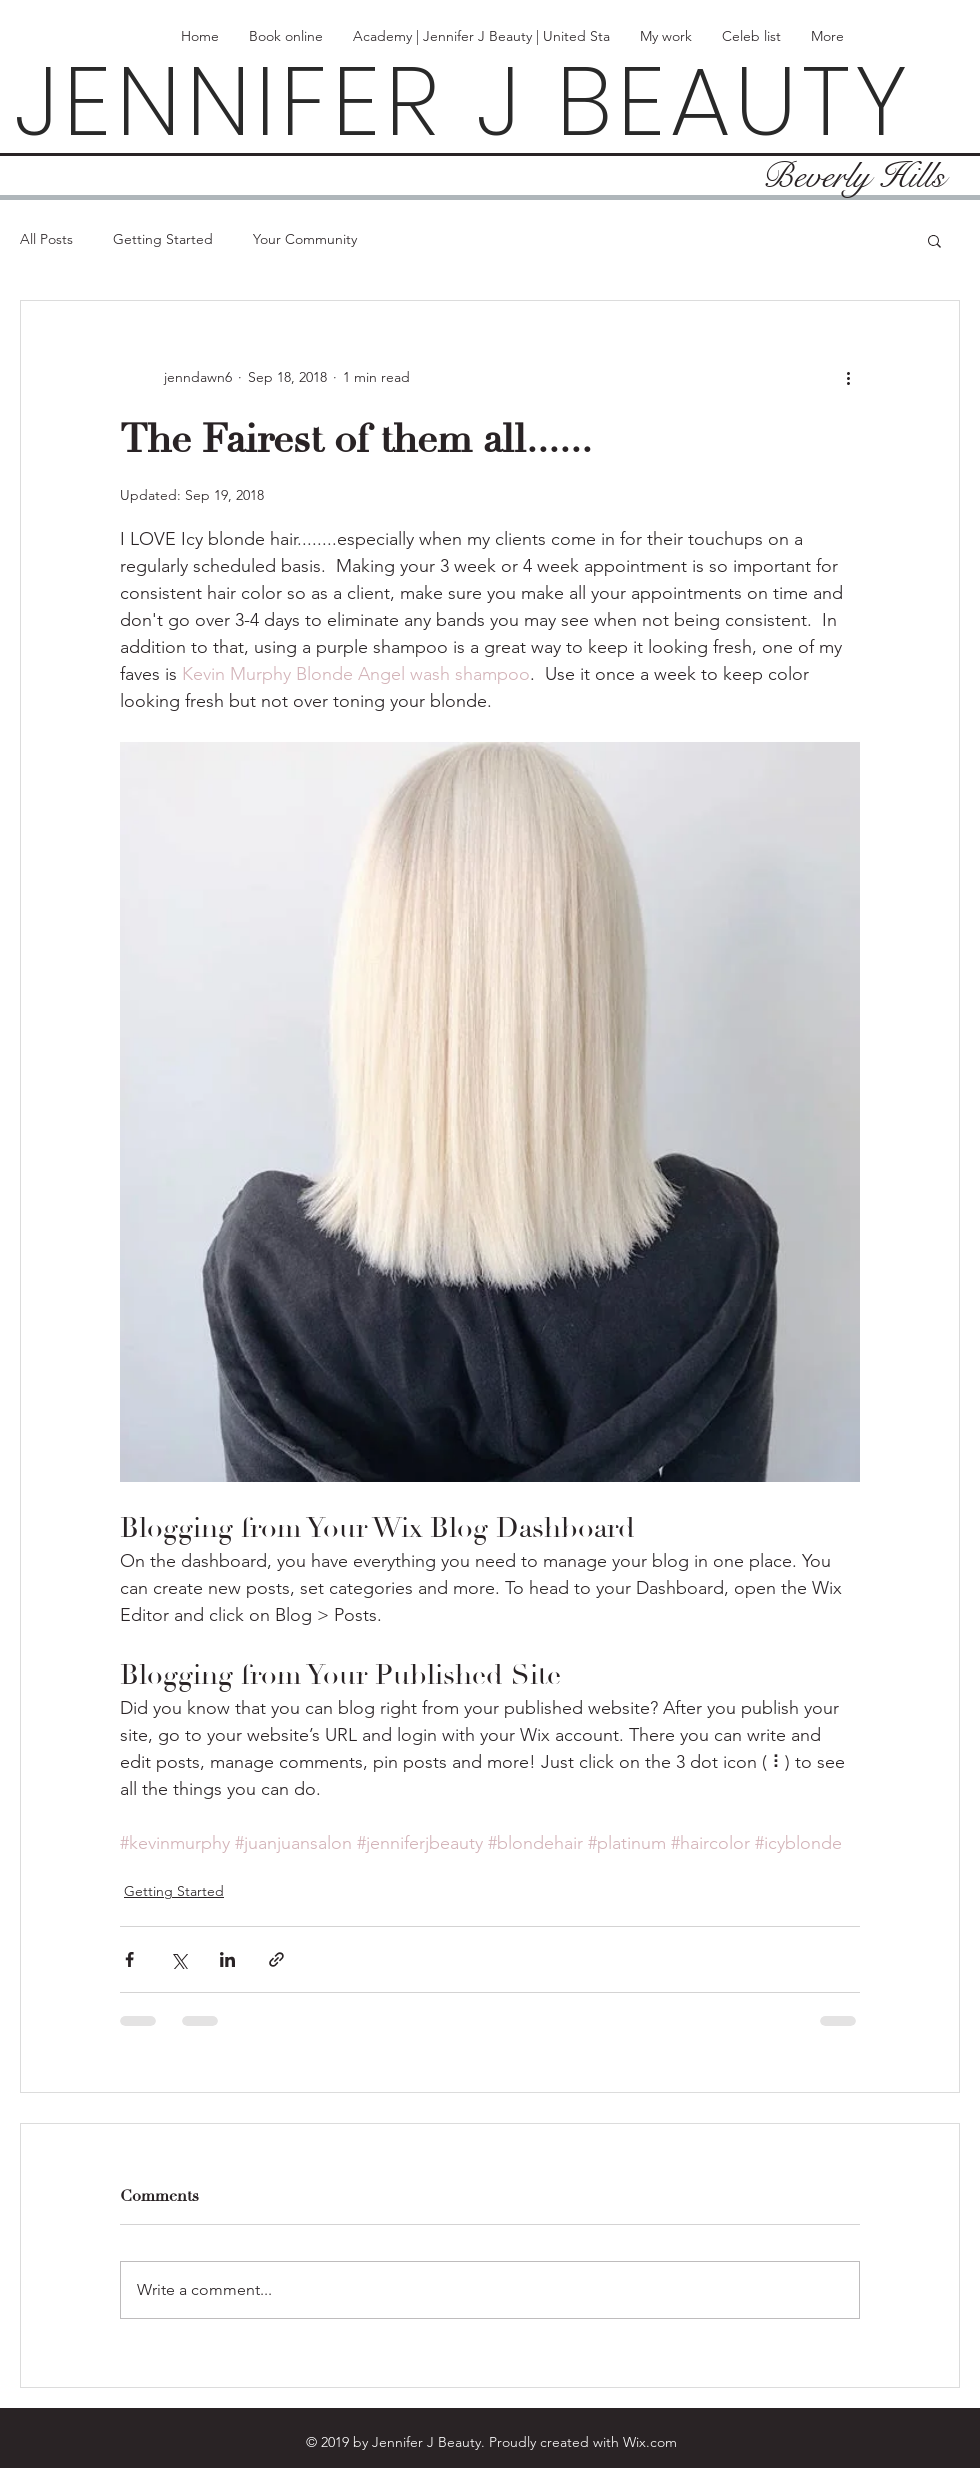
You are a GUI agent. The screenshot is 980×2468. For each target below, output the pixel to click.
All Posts (46, 239)
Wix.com (650, 2442)
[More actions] (848, 377)
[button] (934, 240)
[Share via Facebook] (129, 1959)
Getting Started (163, 239)
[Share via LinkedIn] (227, 1959)
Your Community (305, 239)
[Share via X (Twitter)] (178, 1959)
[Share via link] (276, 1959)
